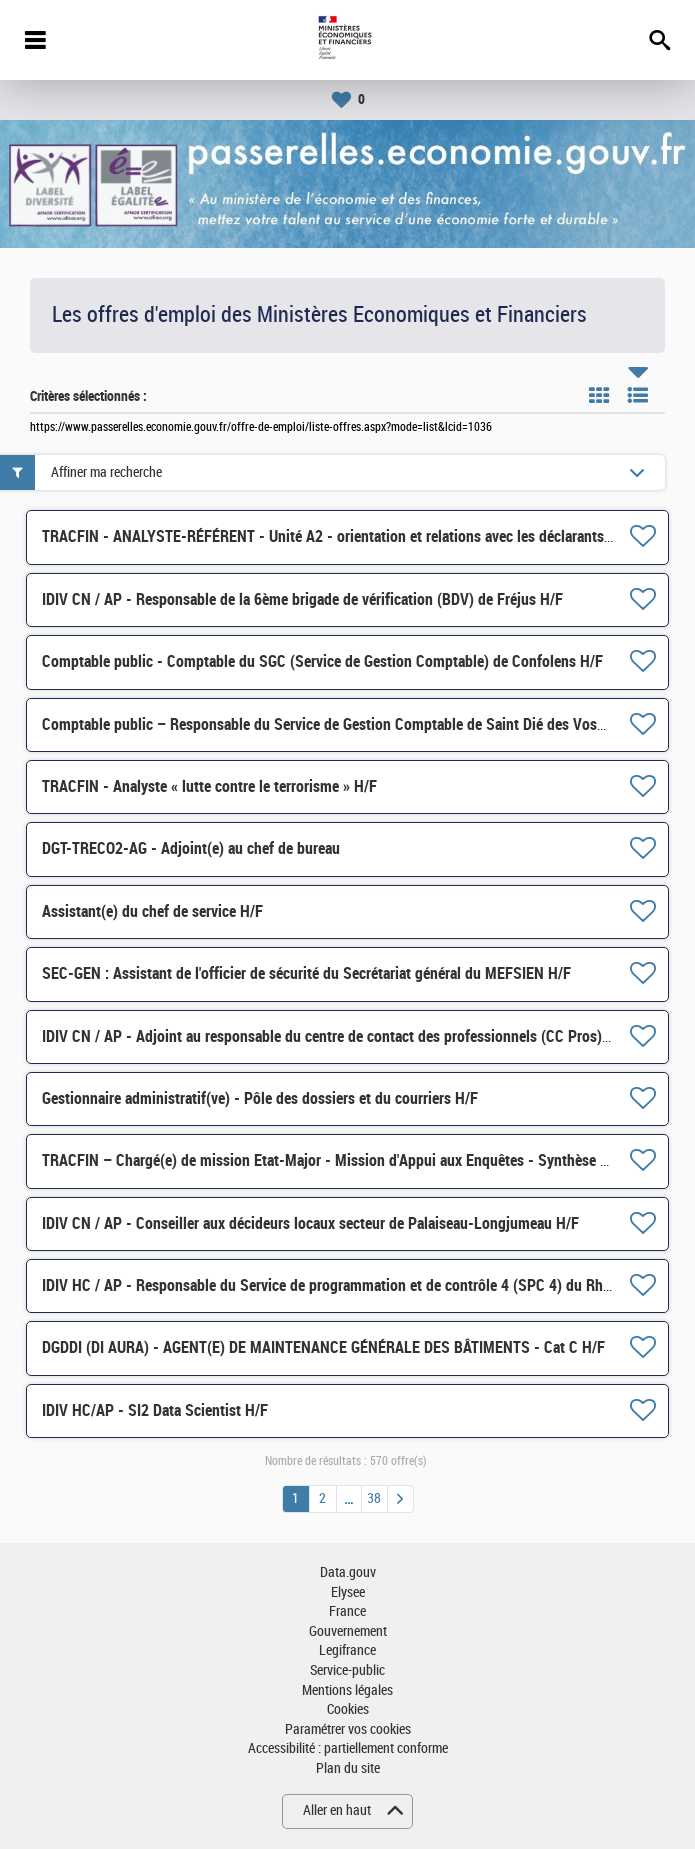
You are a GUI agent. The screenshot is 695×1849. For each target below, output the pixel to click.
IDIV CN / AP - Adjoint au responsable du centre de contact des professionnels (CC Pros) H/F (335, 1036)
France (347, 1611)
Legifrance (347, 1650)
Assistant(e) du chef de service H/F (152, 911)
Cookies (348, 1709)
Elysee (348, 1592)
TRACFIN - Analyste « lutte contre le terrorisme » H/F (209, 786)
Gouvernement (348, 1631)
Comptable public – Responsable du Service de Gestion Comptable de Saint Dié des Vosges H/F (344, 724)
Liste (638, 395)
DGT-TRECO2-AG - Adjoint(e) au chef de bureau (191, 848)
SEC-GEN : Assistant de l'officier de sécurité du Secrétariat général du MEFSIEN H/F (306, 973)
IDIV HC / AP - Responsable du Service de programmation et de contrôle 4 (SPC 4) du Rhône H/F (347, 1285)
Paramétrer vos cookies (348, 1729)
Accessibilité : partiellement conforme (348, 1748)
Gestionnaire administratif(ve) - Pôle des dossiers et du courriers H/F (260, 1098)
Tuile (599, 395)
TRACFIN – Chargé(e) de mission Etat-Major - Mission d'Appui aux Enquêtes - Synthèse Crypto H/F (355, 1160)
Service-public (347, 1670)
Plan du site (348, 1768)
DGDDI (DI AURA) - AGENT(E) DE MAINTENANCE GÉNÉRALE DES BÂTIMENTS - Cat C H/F (323, 1347)
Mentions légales (347, 1690)
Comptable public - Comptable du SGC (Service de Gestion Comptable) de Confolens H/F (322, 661)
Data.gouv (348, 1572)
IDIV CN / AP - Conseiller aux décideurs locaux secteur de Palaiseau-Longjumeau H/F (310, 1223)
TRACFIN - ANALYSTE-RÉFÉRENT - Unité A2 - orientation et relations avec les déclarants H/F (336, 536)
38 (374, 1498)
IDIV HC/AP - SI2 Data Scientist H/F (155, 1410)
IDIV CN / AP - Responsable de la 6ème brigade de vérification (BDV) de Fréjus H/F (302, 599)
